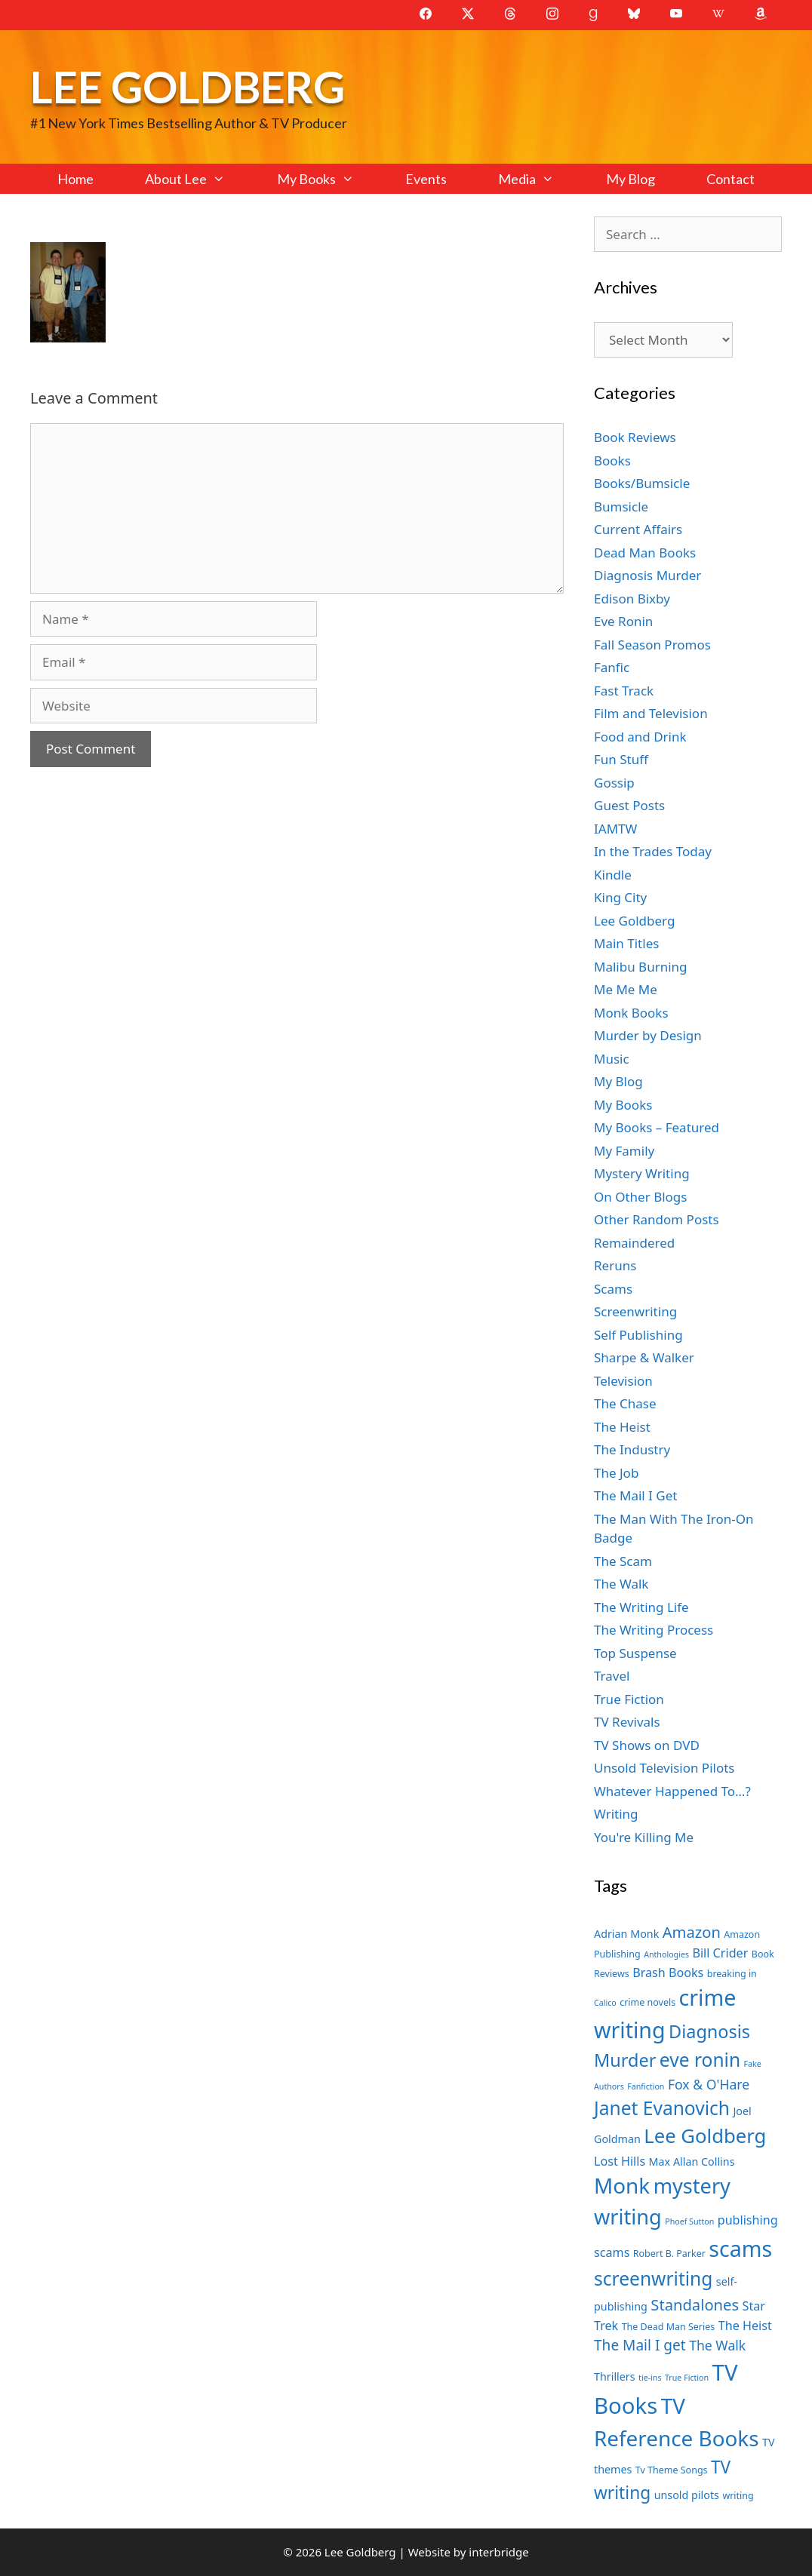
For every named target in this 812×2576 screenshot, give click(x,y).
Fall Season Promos (652, 644)
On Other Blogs (640, 1196)
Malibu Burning (640, 966)
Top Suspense (635, 1653)
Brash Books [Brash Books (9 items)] (667, 1972)
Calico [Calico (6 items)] (605, 2002)
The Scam (623, 1561)
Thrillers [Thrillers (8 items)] (614, 2376)
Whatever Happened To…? (672, 1791)
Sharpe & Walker (644, 1357)
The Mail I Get (635, 1495)
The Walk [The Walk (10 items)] (717, 2345)
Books (612, 460)
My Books (328, 179)
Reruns (615, 1265)
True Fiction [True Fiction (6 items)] (687, 2377)
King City (620, 897)
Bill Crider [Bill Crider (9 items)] (720, 1953)
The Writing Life (641, 1607)
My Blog (630, 178)
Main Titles (626, 943)
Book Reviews (635, 437)
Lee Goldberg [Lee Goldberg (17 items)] (705, 2136)
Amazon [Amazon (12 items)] (692, 1931)
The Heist (622, 1426)
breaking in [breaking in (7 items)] (732, 1973)
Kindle (613, 874)
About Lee (198, 179)
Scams (613, 1288)
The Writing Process (653, 1629)
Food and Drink (640, 736)
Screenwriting (635, 1311)
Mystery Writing (642, 1173)
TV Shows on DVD (647, 1745)
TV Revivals (627, 1721)
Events (426, 178)
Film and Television (651, 713)
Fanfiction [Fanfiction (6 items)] (645, 2086)
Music (611, 1058)
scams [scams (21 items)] (740, 2248)
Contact (730, 178)
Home (75, 178)
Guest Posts (629, 805)
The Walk (621, 1583)
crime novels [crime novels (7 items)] (647, 2002)
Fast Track (624, 690)
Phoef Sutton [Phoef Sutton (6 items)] (689, 2221)
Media (539, 179)
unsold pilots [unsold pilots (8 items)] (686, 2495)
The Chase (625, 1403)
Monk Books (631, 1012)
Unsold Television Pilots (664, 1767)
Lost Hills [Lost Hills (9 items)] (619, 2161)
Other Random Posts (656, 1219)
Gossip (614, 782)
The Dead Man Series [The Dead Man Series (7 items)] (668, 2326)
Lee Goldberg (187, 86)
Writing (616, 1813)
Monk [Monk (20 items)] (622, 2185)
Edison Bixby (632, 598)
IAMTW (615, 828)
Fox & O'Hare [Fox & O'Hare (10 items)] (708, 2084)
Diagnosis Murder (647, 575)
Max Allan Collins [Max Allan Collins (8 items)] (692, 2161)
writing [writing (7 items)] (737, 2495)
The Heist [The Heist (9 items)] (745, 2325)
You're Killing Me (644, 1837)
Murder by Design (648, 1035)
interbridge (498, 2551)
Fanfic (611, 667)
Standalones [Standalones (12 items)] (695, 2304)
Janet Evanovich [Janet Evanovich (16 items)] (662, 2107)
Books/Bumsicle (642, 483)
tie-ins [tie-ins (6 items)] (649, 2377)
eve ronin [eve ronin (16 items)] (700, 2059)
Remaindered (634, 1242)
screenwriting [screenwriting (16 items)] (653, 2278)
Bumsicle (621, 506)
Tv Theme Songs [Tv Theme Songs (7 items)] (671, 2470)
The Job (616, 1472)
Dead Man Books (645, 552)
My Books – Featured (656, 1127)
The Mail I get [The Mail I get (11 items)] (640, 2345)
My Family (624, 1150)
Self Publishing (638, 1334)
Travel (611, 1675)
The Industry (632, 1449)
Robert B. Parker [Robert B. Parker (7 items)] (669, 2253)
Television (623, 1380)
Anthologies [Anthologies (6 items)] (666, 1954)
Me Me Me (625, 989)
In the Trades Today (653, 851)
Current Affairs (638, 529)
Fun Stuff (621, 759)
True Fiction (629, 1699)
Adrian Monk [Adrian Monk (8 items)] (626, 1934)
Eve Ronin (623, 621)
